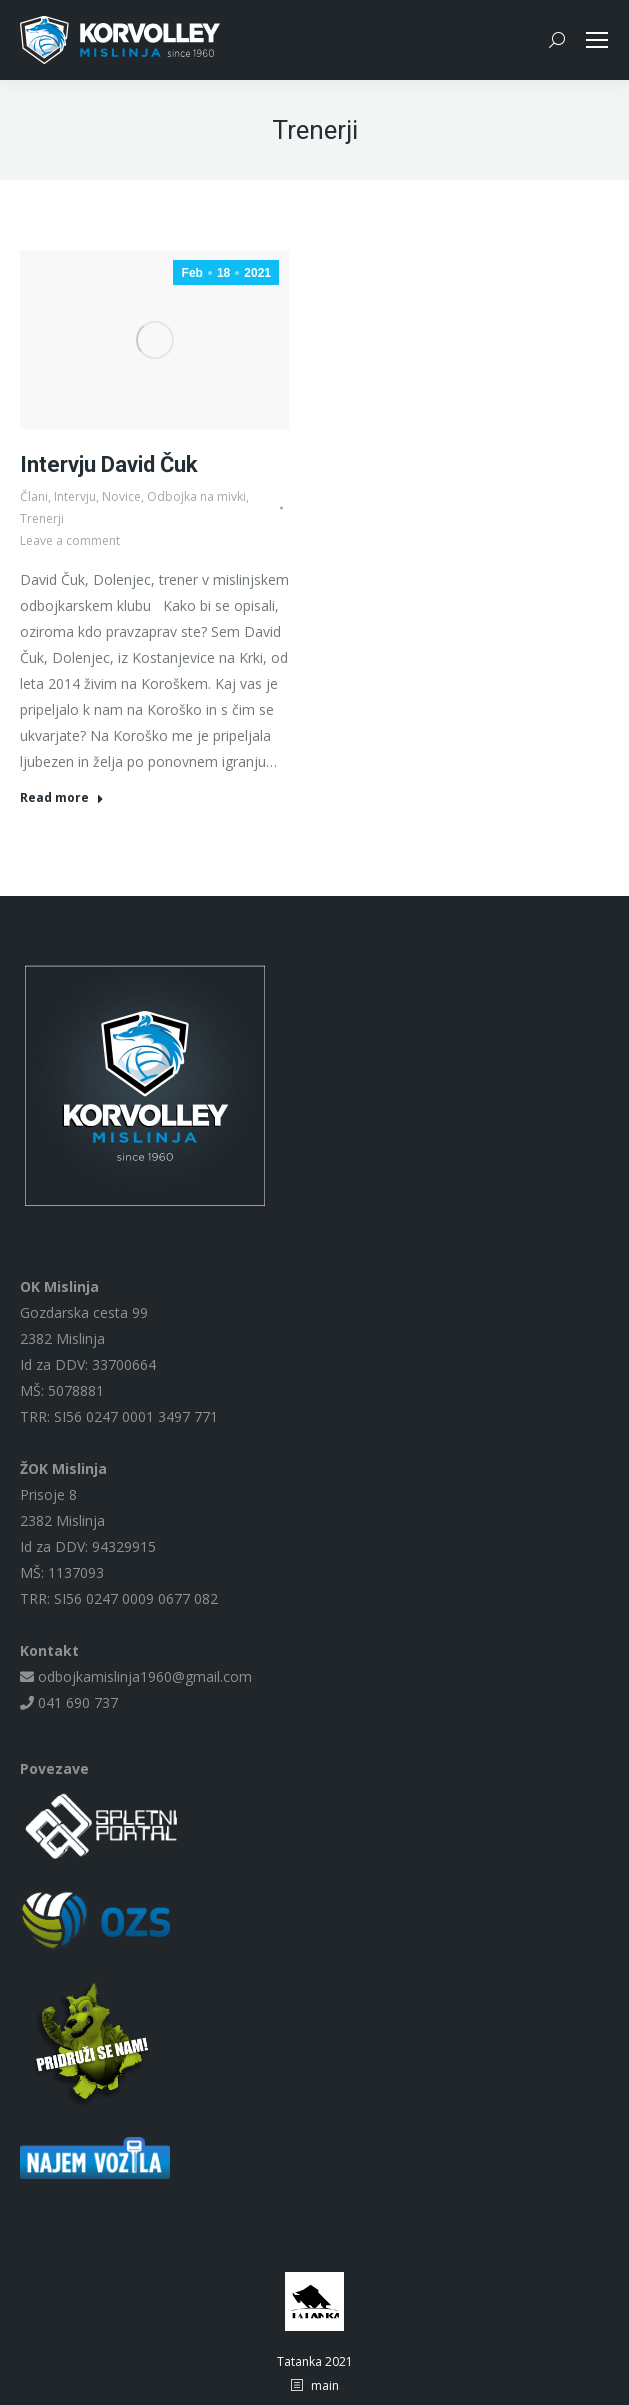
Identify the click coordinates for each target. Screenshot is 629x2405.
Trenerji (42, 518)
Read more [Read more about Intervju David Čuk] (62, 798)
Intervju (75, 496)
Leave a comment (70, 540)
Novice (121, 496)
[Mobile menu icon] (597, 40)
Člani (34, 496)
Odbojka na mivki (196, 496)
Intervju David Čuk (109, 464)
